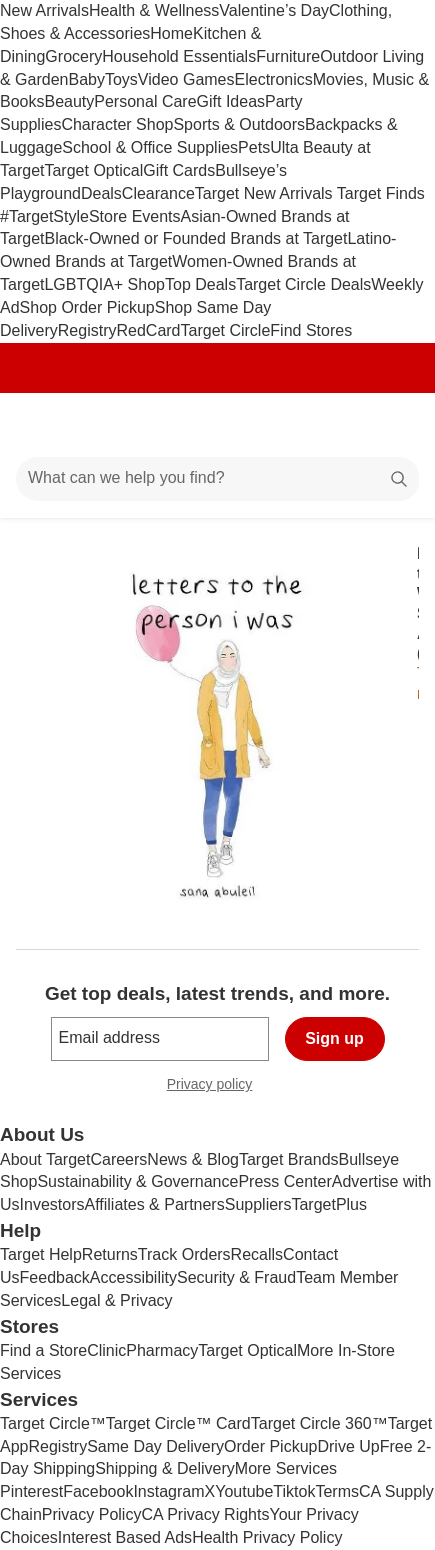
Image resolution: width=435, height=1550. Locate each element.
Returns (110, 1254)
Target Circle (226, 330)
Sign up (334, 1038)
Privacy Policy (92, 1514)
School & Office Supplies (150, 147)
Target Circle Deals (303, 284)
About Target (45, 1159)
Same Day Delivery (155, 1446)
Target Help (41, 1254)
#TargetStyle (44, 216)
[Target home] (218, 425)
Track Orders (184, 1254)
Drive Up (348, 1446)
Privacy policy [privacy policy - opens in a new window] (218, 1086)
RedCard (148, 330)
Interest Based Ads (125, 1537)
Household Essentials (179, 56)
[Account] (341, 425)
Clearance (158, 193)
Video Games (186, 79)
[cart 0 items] (393, 425)
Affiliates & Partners (154, 1204)
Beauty (69, 101)
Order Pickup (270, 1446)
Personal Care (145, 101)
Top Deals (200, 284)
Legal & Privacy (116, 1300)
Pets (254, 147)
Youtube (244, 1491)
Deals (101, 193)
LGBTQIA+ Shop (104, 284)
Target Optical (93, 170)
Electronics (274, 79)
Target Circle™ (53, 1423)
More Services (286, 1468)
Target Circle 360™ (319, 1423)
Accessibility (133, 1277)
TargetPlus (329, 1204)
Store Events (135, 216)
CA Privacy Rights (205, 1514)
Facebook (98, 1491)
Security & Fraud (236, 1277)
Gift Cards (179, 170)
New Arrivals (44, 10)
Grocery (73, 56)
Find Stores (311, 330)
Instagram (168, 1491)
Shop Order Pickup (87, 307)
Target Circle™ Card (178, 1423)
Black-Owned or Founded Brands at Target (195, 238)
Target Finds (381, 193)
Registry (87, 330)
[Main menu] (42, 425)
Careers (118, 1159)
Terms (337, 1491)
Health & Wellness (154, 10)
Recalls (257, 1254)
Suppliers (258, 1204)
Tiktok (294, 1491)
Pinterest (31, 1491)
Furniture (288, 56)
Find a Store (43, 1350)
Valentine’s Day (274, 10)
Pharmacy (162, 1350)
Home (171, 33)
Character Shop (117, 124)
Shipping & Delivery (165, 1468)
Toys (121, 79)
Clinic (106, 1350)
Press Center (284, 1181)
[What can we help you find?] (217, 479)
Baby (86, 79)
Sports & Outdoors (239, 124)
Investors (52, 1204)
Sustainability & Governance (137, 1181)
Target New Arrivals (266, 193)
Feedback (55, 1277)
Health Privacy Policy (267, 1537)
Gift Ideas (231, 101)
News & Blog (193, 1159)
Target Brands (289, 1159)
